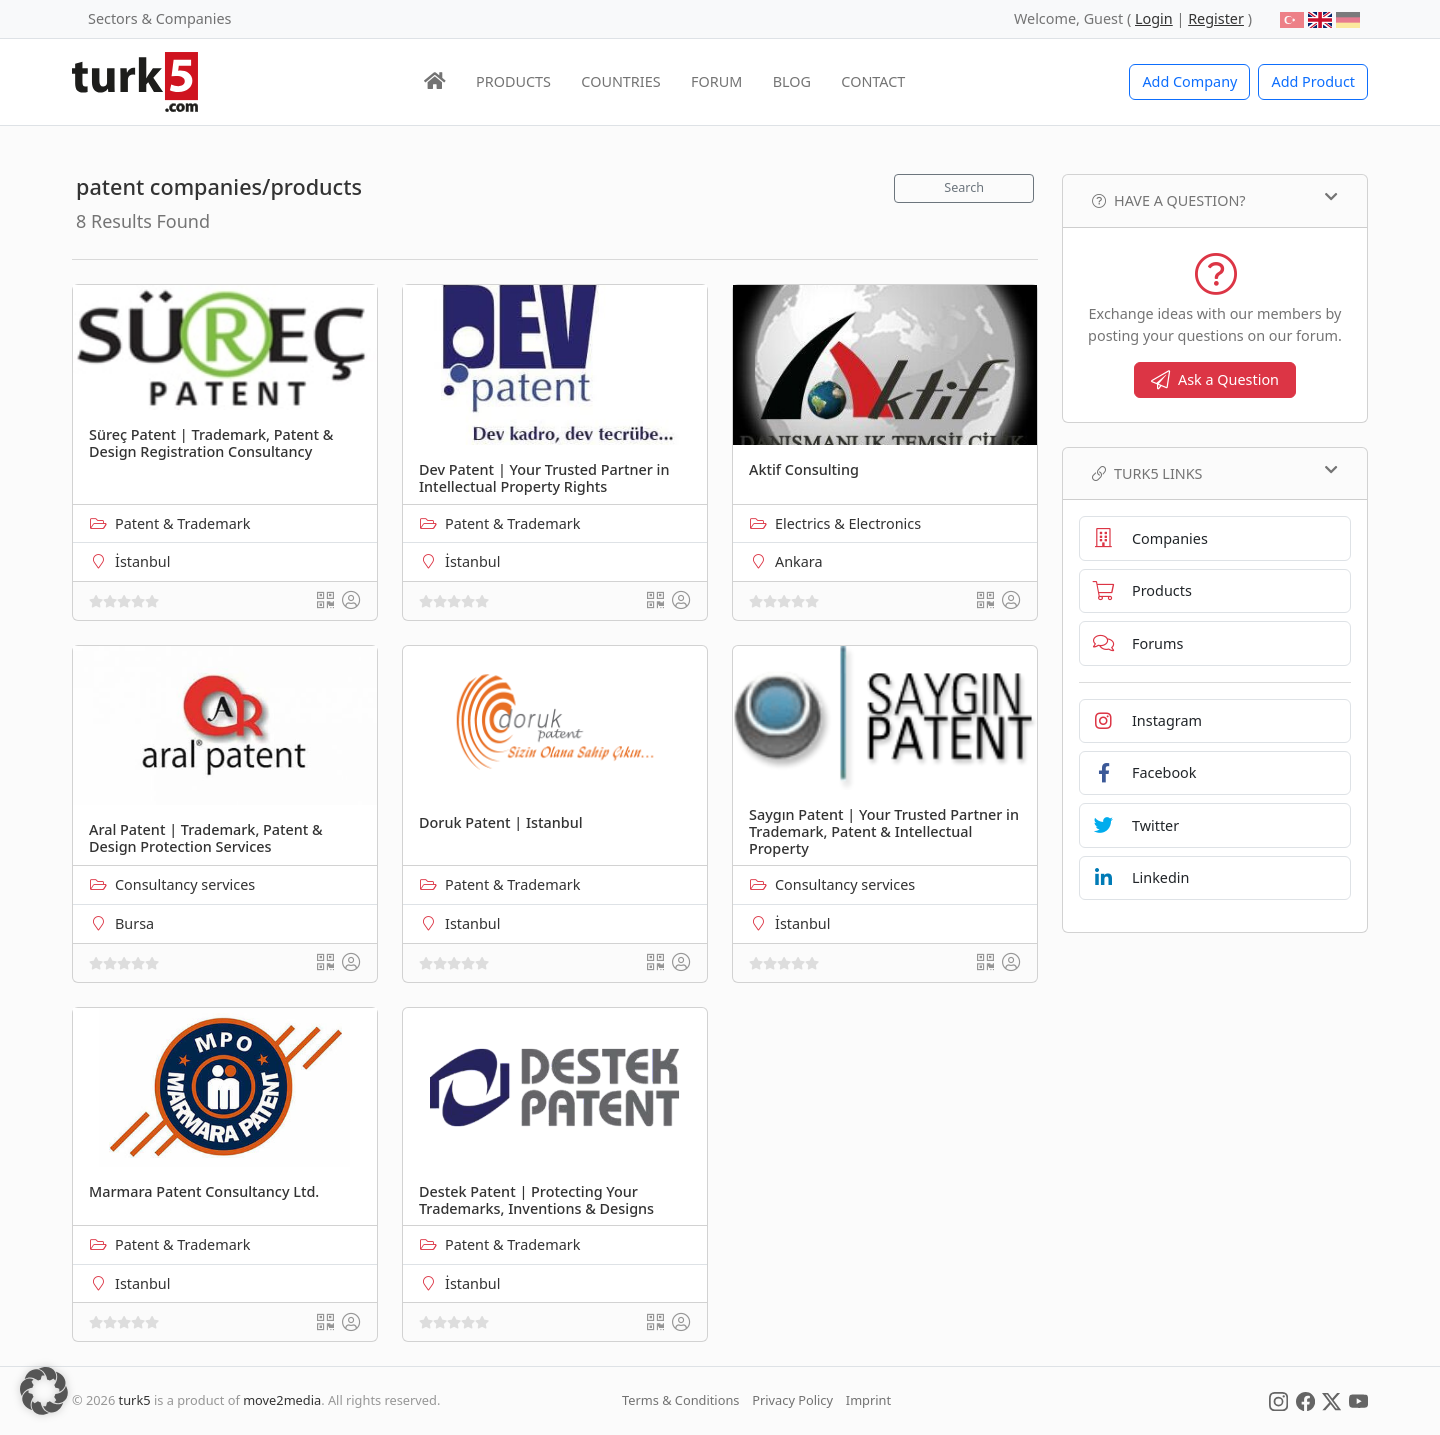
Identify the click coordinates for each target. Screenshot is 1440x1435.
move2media (282, 1400)
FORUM (716, 81)
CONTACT (873, 81)
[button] (44, 1391)
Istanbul (472, 923)
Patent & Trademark (182, 523)
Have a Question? (1215, 200)
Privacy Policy (792, 1400)
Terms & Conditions (680, 1400)
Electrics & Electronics (848, 523)
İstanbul (142, 561)
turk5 (135, 1400)
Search (964, 187)
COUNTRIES (620, 81)
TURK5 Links (1215, 473)
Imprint (868, 1400)
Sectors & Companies (159, 18)
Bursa (134, 923)
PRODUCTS (513, 81)
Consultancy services (185, 884)
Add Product (1313, 81)
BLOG (792, 81)
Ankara (799, 561)
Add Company (1189, 81)
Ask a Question (1215, 379)
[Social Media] (1278, 1400)
